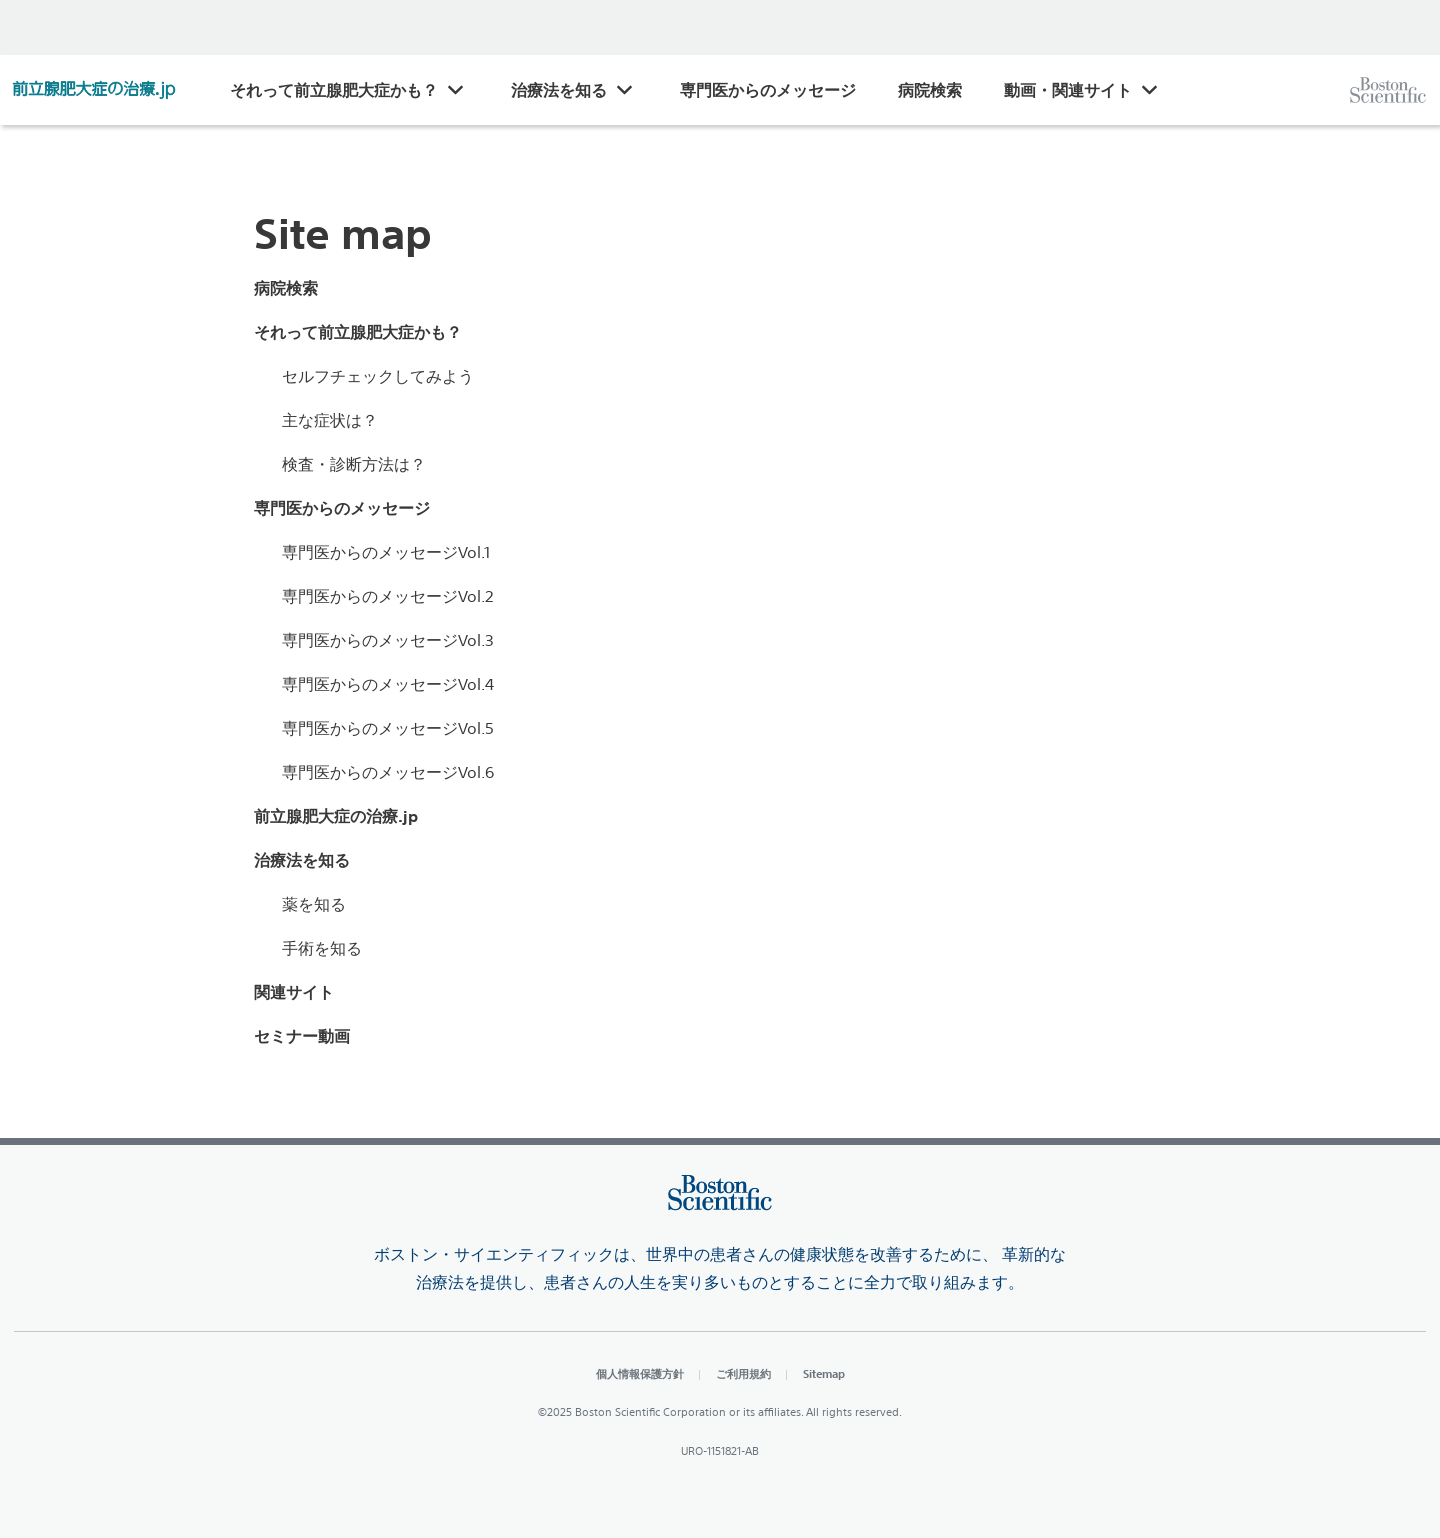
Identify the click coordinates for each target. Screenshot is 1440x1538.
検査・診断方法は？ (354, 464)
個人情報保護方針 (640, 1373)
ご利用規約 (743, 1373)
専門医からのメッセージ (768, 90)
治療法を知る (559, 90)
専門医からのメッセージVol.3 (388, 640)
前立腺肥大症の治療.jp (336, 816)
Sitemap (824, 1373)
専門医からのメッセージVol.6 (388, 772)
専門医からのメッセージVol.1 (386, 552)
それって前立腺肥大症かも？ (334, 90)
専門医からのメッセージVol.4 (388, 684)
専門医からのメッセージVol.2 (388, 596)
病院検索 (930, 90)
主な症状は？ (330, 420)
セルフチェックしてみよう (378, 376)
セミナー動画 (302, 1036)
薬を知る (314, 904)
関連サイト (294, 992)
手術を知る (322, 948)
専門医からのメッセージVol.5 (388, 728)
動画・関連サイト (1068, 90)
